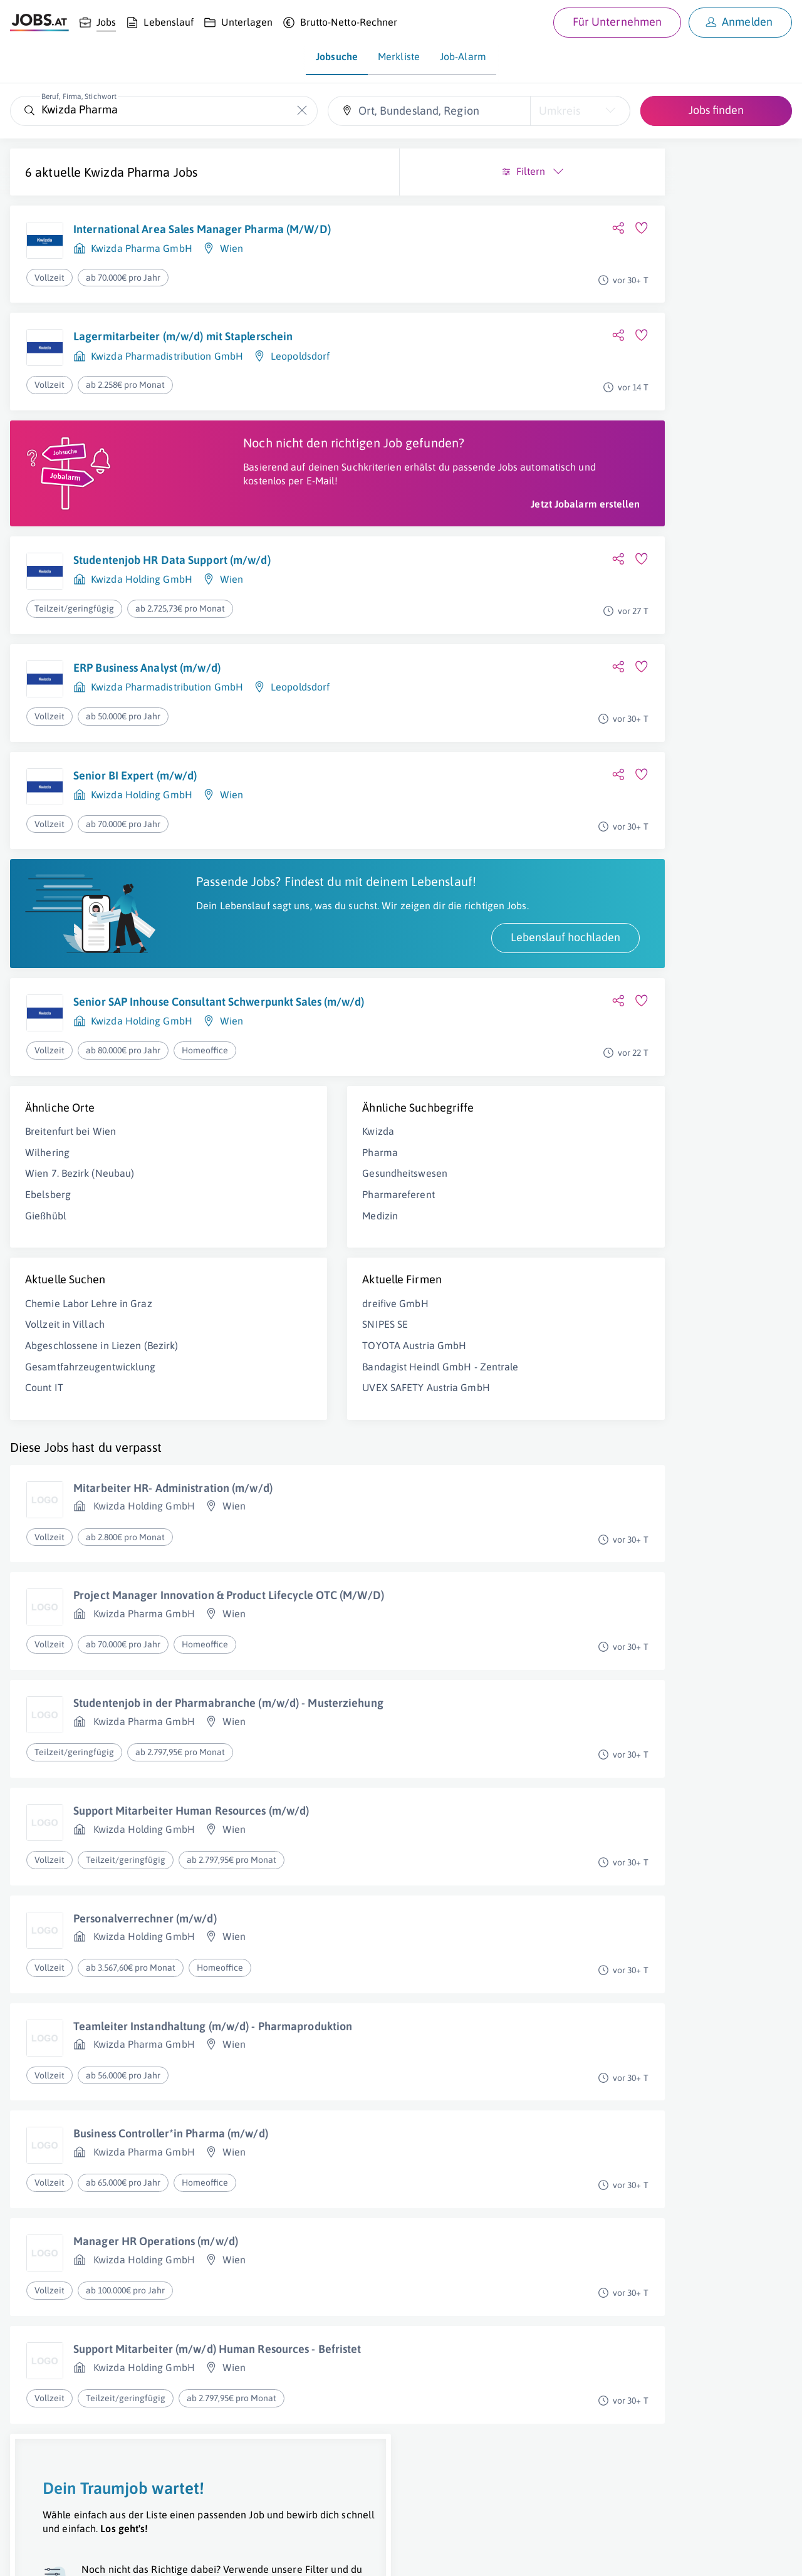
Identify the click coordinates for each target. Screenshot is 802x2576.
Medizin (243, 1291)
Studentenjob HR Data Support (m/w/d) (172, 598)
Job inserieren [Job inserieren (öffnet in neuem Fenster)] (84, 2555)
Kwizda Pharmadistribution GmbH (167, 365)
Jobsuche (337, 56)
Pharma (243, 1228)
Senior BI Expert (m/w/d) (135, 813)
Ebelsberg (48, 1270)
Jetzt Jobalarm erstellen (312, 542)
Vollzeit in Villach (65, 1400)
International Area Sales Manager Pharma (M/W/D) (178, 236)
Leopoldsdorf (300, 365)
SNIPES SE (248, 1400)
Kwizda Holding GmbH (141, 617)
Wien (231, 263)
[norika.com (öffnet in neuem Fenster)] (445, 2555)
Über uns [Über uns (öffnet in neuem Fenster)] (28, 2555)
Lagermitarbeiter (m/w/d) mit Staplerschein (183, 346)
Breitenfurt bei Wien (70, 1207)
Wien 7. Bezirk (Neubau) (79, 1249)
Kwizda (242, 1207)
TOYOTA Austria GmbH (278, 1421)
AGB (184, 2555)
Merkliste (399, 56)
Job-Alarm (463, 56)
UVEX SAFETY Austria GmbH (289, 1477)
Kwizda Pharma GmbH (141, 263)
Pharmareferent (262, 1270)
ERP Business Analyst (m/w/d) (147, 705)
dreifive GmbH (258, 1379)
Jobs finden (716, 110)
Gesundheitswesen (268, 1249)
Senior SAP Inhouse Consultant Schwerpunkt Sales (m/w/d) (197, 1075)
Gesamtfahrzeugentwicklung (90, 1456)
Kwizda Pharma (127, 172)
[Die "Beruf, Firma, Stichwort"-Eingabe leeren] (301, 110)
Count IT (44, 1477)
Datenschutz (227, 2555)
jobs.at (311, 2555)
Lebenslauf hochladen (291, 1003)
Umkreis (559, 110)
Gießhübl (45, 1291)
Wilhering (47, 1228)
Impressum (144, 2555)
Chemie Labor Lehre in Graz (88, 1379)
